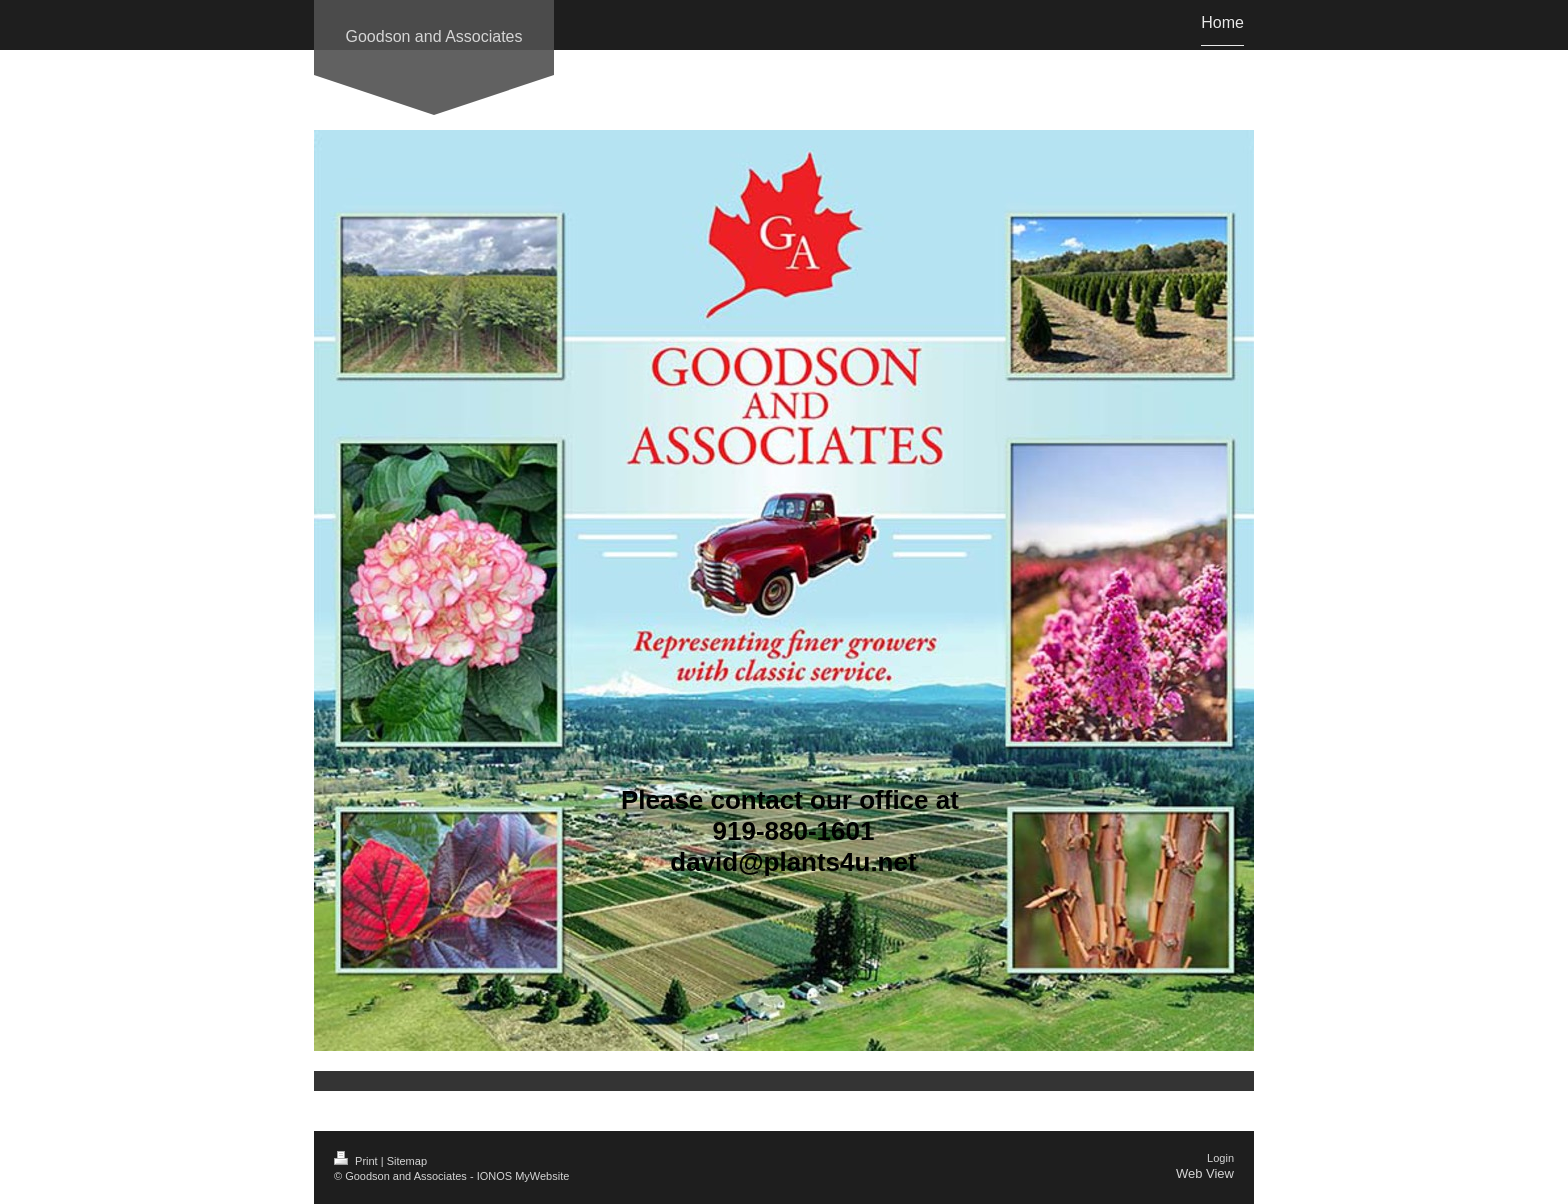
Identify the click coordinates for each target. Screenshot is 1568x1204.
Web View (1205, 1173)
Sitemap (407, 1161)
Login (1220, 1158)
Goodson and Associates (433, 36)
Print (357, 1161)
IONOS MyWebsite (523, 1176)
